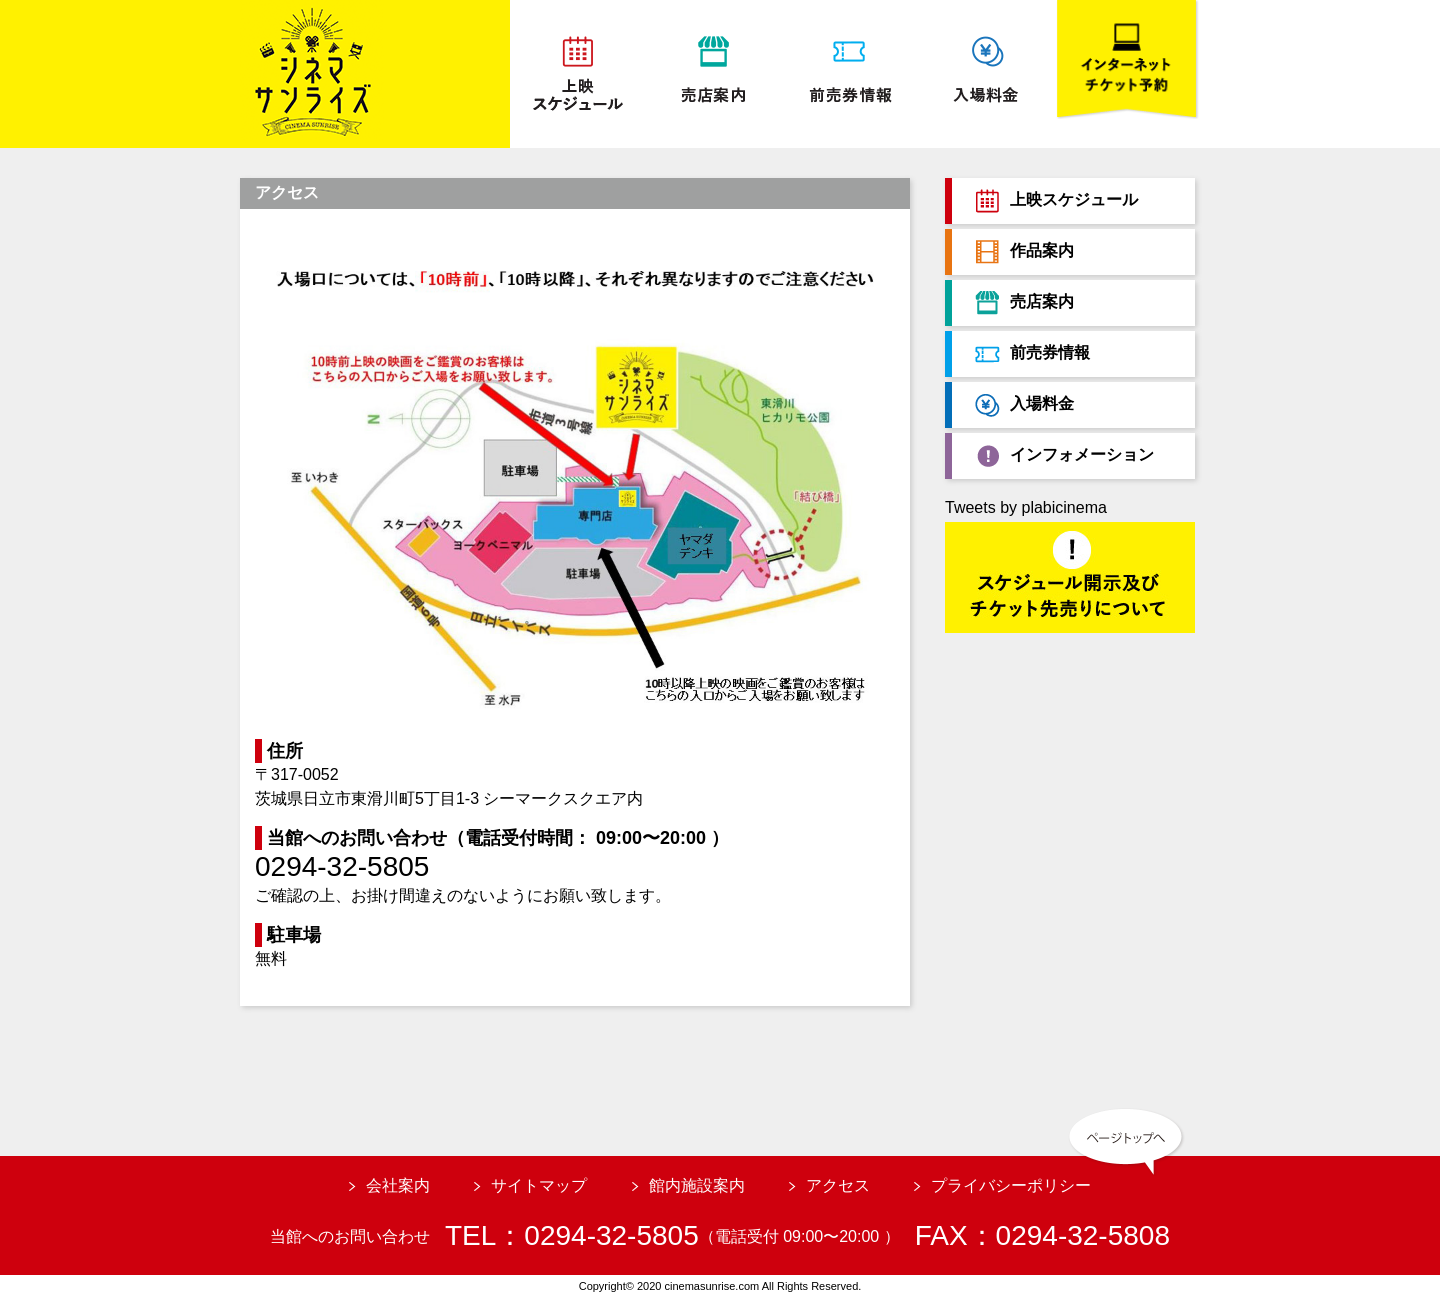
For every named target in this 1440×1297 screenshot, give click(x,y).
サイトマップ (539, 1185)
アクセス (838, 1185)
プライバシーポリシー (1011, 1185)
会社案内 (398, 1185)
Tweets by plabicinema (1026, 507)
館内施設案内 (697, 1185)
